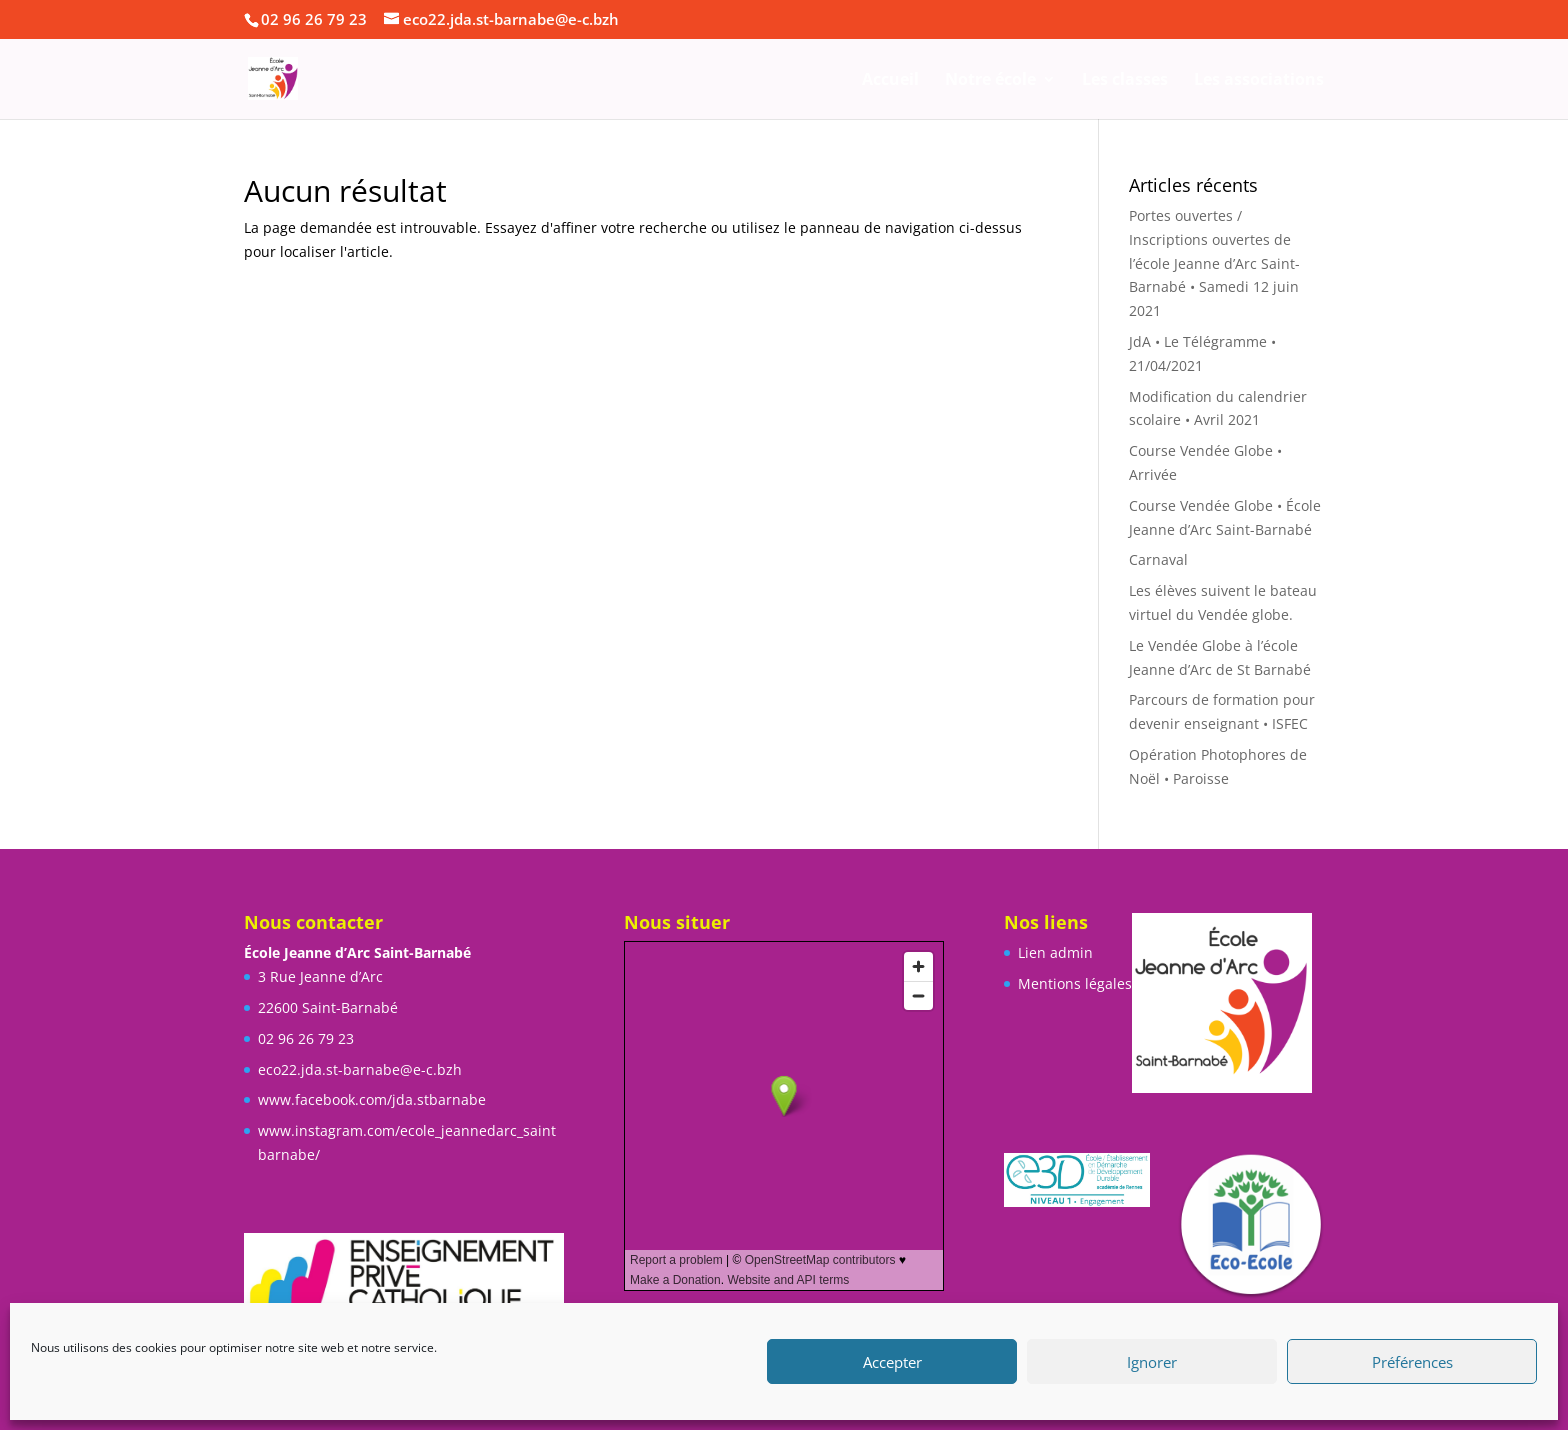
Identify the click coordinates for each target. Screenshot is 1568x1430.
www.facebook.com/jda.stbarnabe (372, 1099)
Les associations (1259, 81)
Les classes (1125, 81)
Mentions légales (1075, 983)
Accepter (892, 1362)
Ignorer (1152, 1362)
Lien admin (1055, 952)
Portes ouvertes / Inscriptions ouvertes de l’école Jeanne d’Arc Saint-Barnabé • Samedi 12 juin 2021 (1214, 263)
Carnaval (1158, 559)
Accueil (890, 81)
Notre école (990, 81)
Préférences (1412, 1362)
